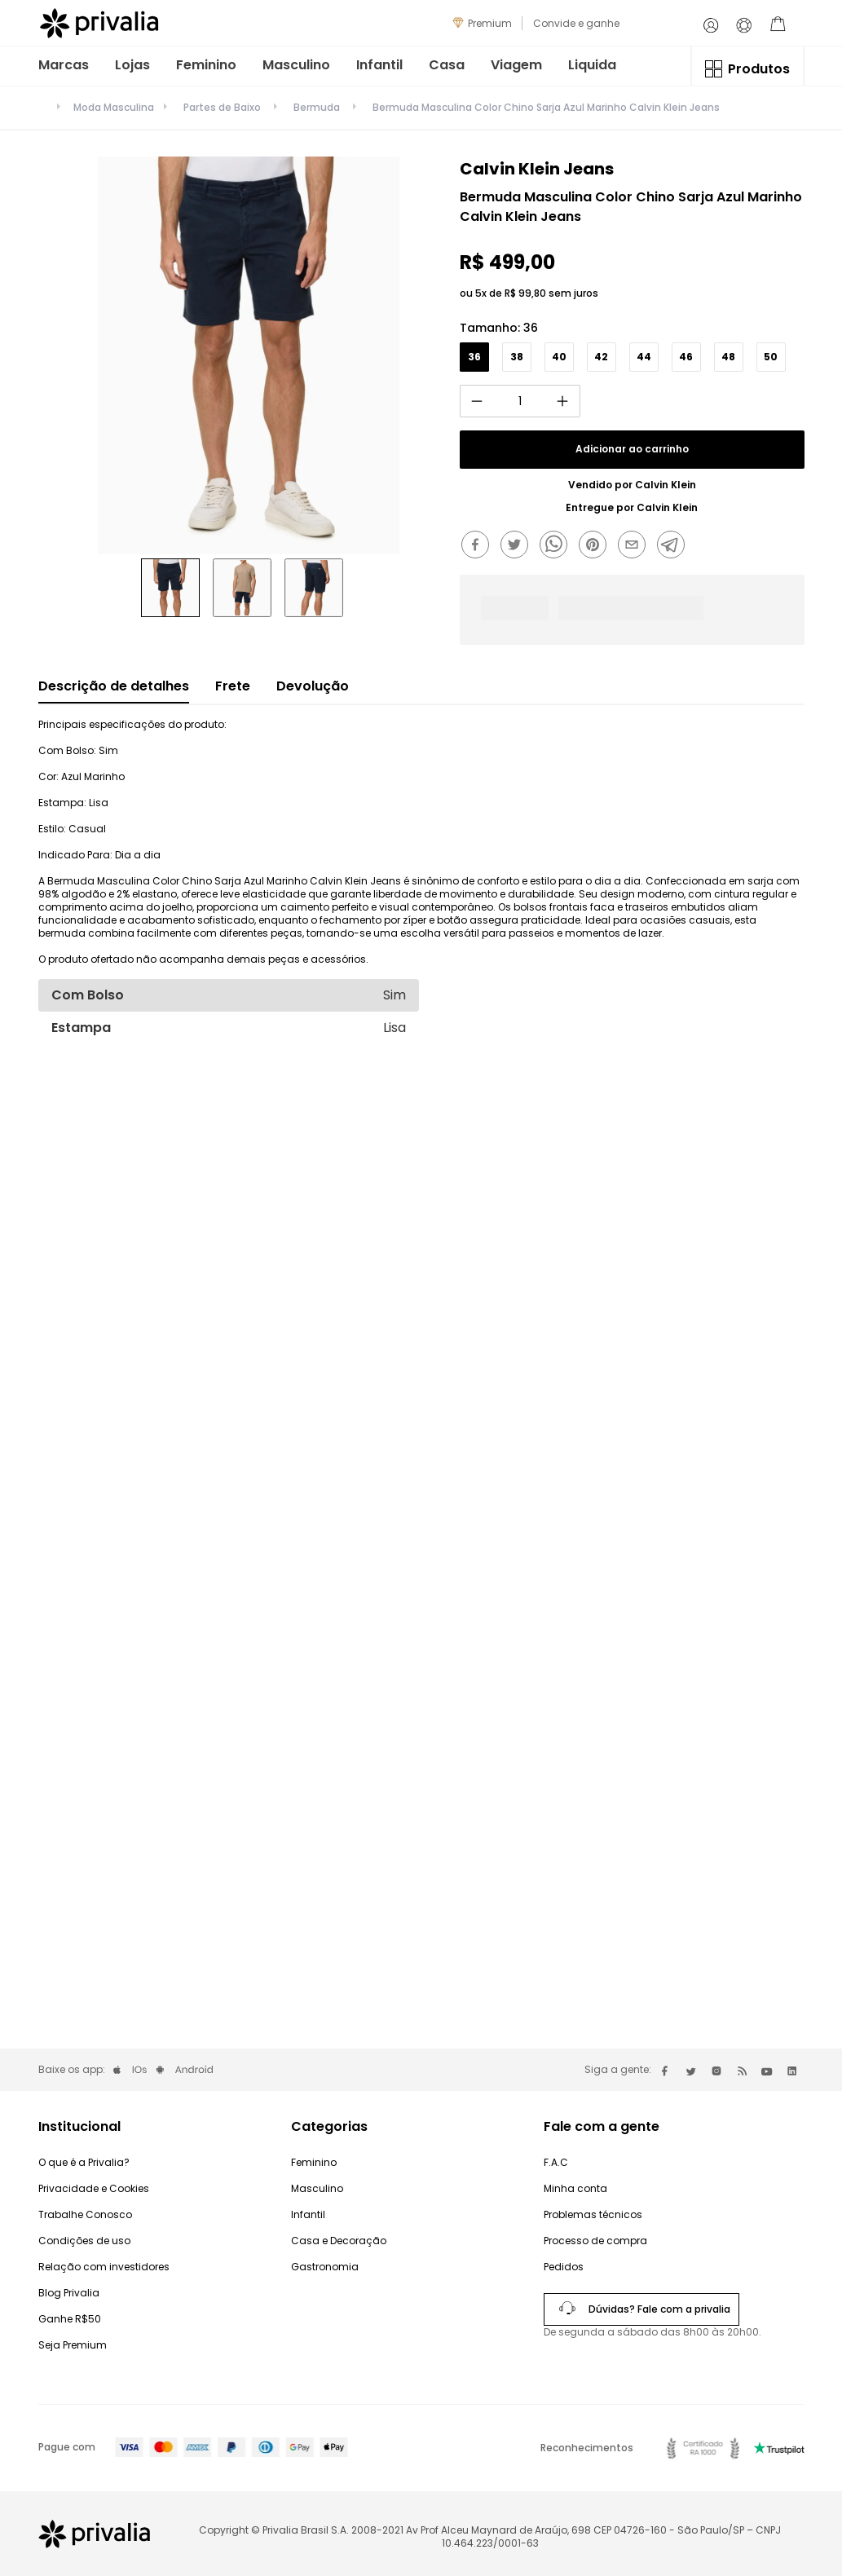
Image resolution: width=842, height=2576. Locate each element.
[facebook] (479, 546)
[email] (636, 546)
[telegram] (675, 546)
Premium (490, 23)
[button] (474, 357)
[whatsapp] (557, 546)
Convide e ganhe (576, 23)
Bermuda (316, 107)
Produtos (759, 69)
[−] (477, 401)
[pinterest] (597, 546)
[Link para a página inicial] (41, 111)
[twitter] (518, 546)
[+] (563, 401)
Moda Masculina (113, 107)
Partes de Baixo (222, 107)
